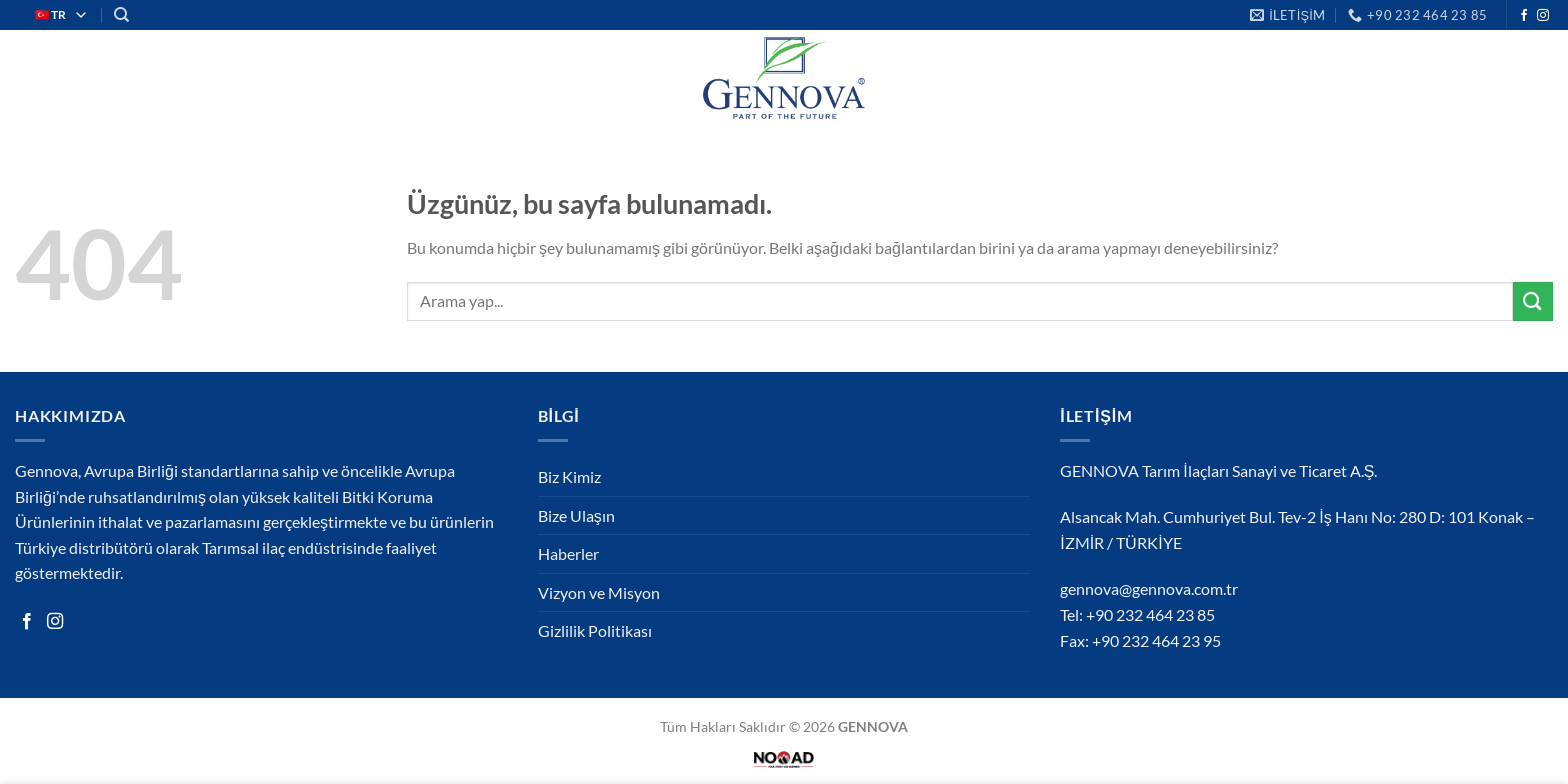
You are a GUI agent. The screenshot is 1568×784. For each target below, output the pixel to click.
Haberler (568, 553)
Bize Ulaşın (576, 515)
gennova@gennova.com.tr (1149, 588)
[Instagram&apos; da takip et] (1543, 16)
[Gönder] (1533, 301)
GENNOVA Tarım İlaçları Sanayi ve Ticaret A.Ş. (1218, 470)
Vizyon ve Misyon (599, 592)
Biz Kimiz (569, 476)
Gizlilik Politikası (595, 630)
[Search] (121, 15)
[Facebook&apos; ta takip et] (1524, 16)
